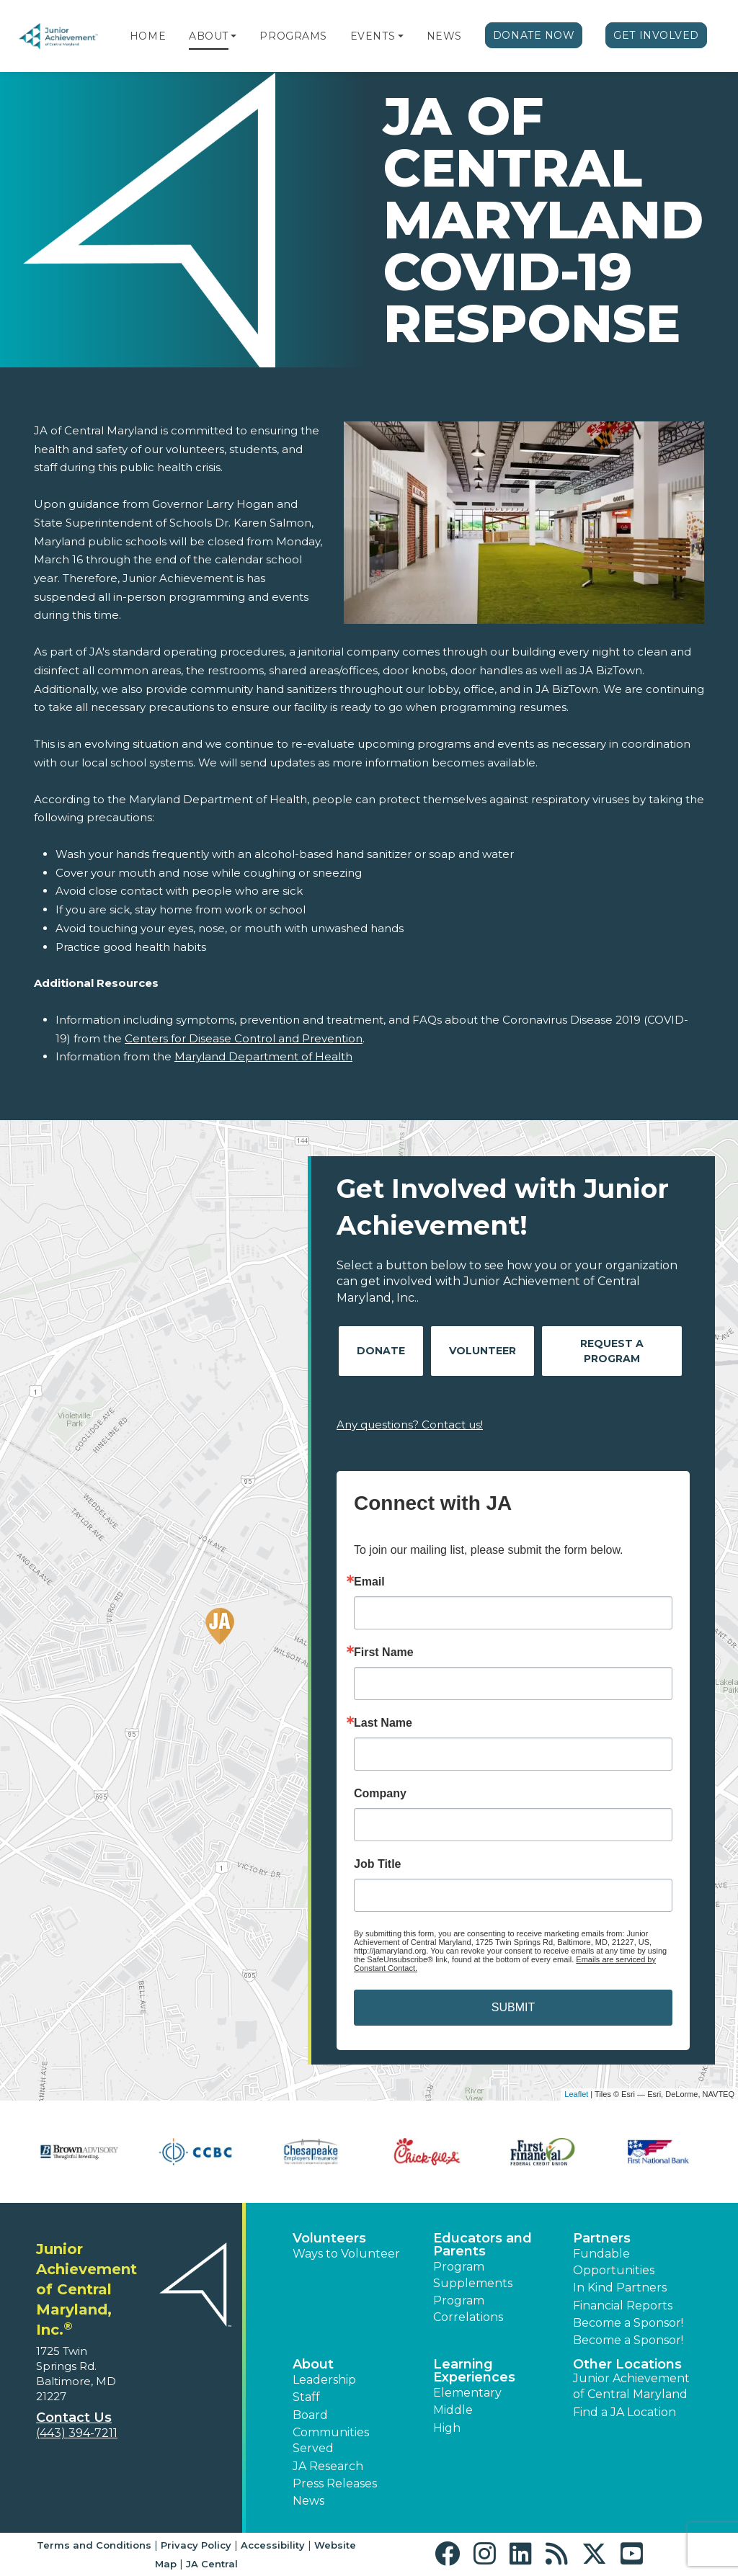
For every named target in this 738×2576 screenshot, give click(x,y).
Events (372, 36)
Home (148, 36)
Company (380, 1793)
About (208, 36)
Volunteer (482, 1350)
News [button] (308, 2501)
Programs (292, 36)
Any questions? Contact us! (410, 1424)
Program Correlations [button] (468, 2308)
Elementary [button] (467, 2393)
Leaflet (576, 2094)
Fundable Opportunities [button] (613, 2261)
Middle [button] (453, 2410)
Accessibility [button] (273, 2545)
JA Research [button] (328, 2466)
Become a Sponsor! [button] (628, 2323)
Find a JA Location (624, 2412)
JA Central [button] (212, 2564)
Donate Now (534, 35)
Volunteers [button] (329, 2238)
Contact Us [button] (74, 2417)
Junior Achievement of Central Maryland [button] (631, 2386)
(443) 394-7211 (76, 2433)
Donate (381, 1350)
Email (369, 1582)
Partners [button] (602, 2238)
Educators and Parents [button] (482, 2245)
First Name (384, 1652)
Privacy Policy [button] (196, 2545)
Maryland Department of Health (263, 1056)
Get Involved (656, 35)
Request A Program (612, 1351)
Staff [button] (306, 2397)
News (444, 36)
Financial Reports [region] (622, 2305)
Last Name (383, 1723)
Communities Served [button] (331, 2440)
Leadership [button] (324, 2380)
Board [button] (310, 2415)
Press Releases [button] (335, 2483)
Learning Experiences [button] (474, 2371)
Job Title (377, 1864)
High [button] (447, 2428)
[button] (233, 36)
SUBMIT (513, 2007)
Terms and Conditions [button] (94, 2545)
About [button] (313, 2364)
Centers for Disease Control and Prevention (244, 1038)
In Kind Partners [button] (620, 2287)
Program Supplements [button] (472, 2274)
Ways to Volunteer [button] (346, 2253)
